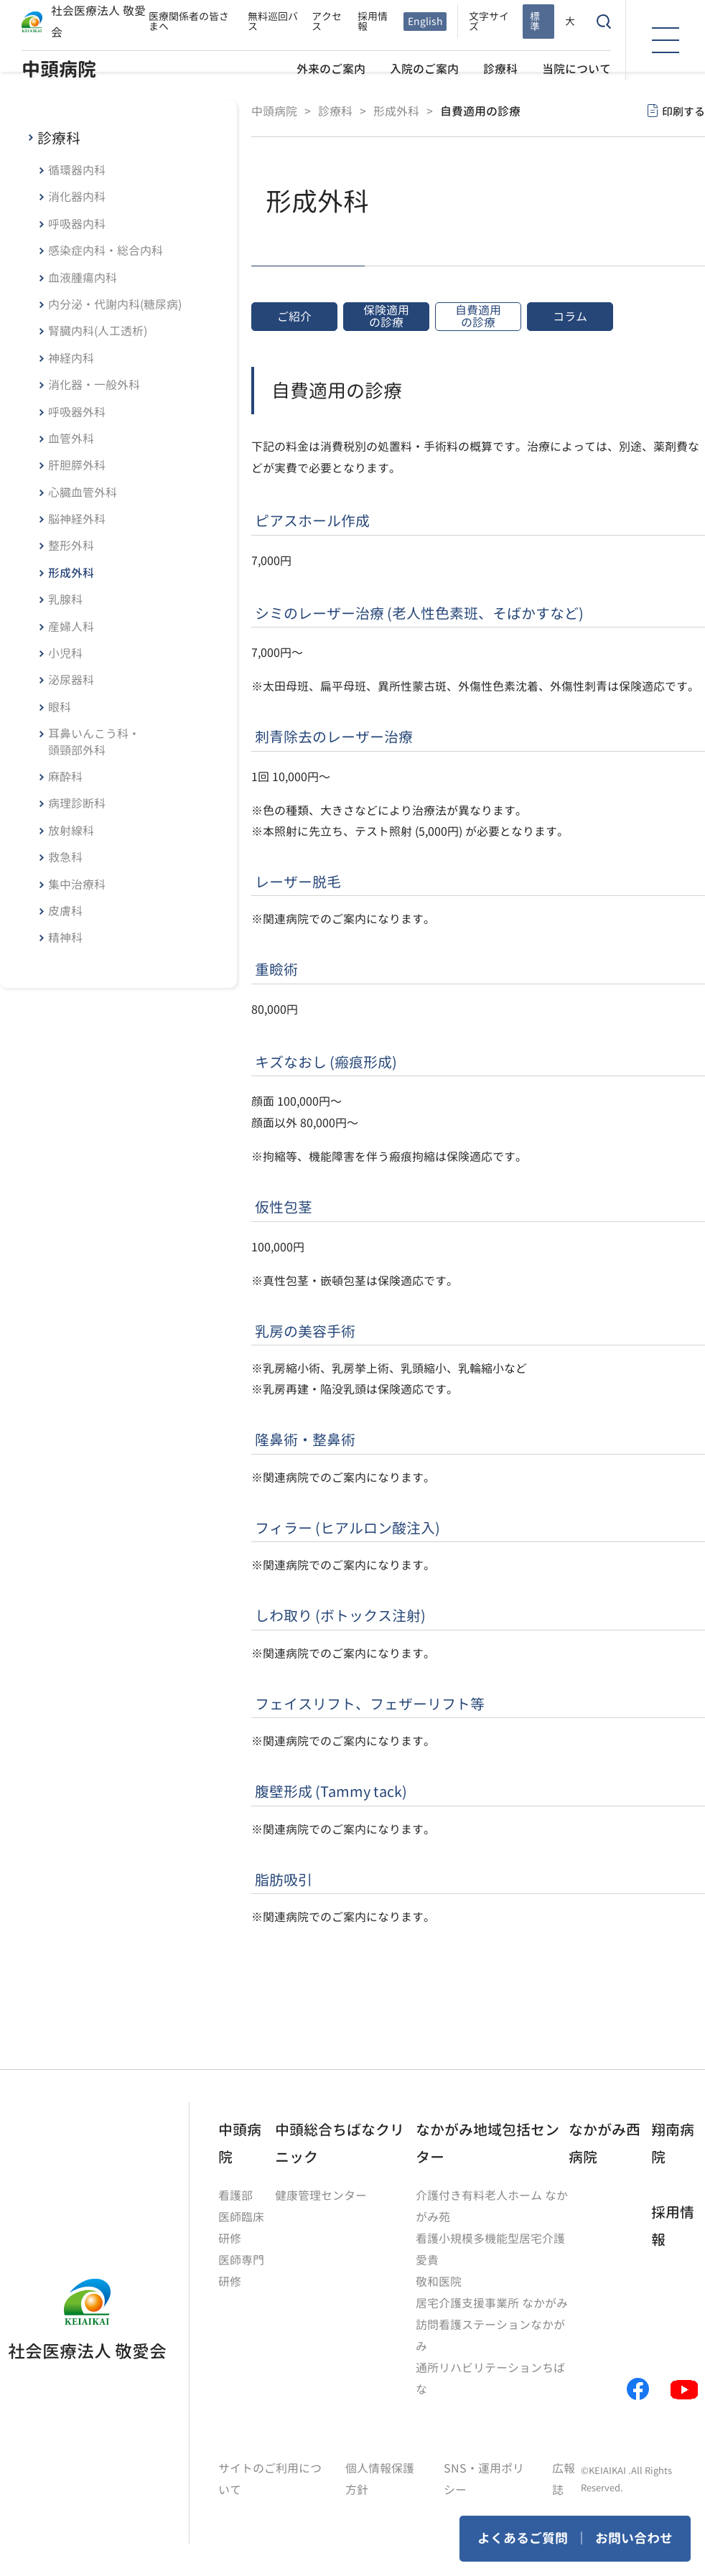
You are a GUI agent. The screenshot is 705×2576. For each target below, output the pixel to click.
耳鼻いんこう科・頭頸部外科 (94, 741)
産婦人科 (71, 627)
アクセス (327, 21)
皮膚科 (65, 911)
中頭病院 (59, 69)
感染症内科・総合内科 (105, 250)
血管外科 (71, 439)
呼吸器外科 (77, 412)
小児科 (65, 653)
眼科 (59, 707)
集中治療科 (77, 884)
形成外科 (71, 573)
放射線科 (71, 831)
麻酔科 (65, 777)
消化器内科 (77, 197)
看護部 (235, 2195)
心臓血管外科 (82, 492)
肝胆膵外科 (77, 465)
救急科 (65, 857)
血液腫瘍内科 (82, 278)
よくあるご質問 (522, 2538)
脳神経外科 (77, 519)
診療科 (500, 69)
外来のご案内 (331, 69)
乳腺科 (65, 599)
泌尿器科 (71, 680)
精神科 (65, 938)
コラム (570, 317)
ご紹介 (294, 317)
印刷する (683, 111)
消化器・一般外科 (94, 385)
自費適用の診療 (478, 316)
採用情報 (373, 21)
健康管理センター (321, 2195)
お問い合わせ (634, 2538)
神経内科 (71, 358)
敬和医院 (439, 2282)
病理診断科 (77, 803)
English (425, 21)
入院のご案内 (424, 69)
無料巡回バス (273, 21)
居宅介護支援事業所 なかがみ (492, 2303)
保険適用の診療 (386, 316)
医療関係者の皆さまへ (189, 21)
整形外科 (71, 546)
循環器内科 (77, 170)
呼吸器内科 (77, 224)
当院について (576, 69)
